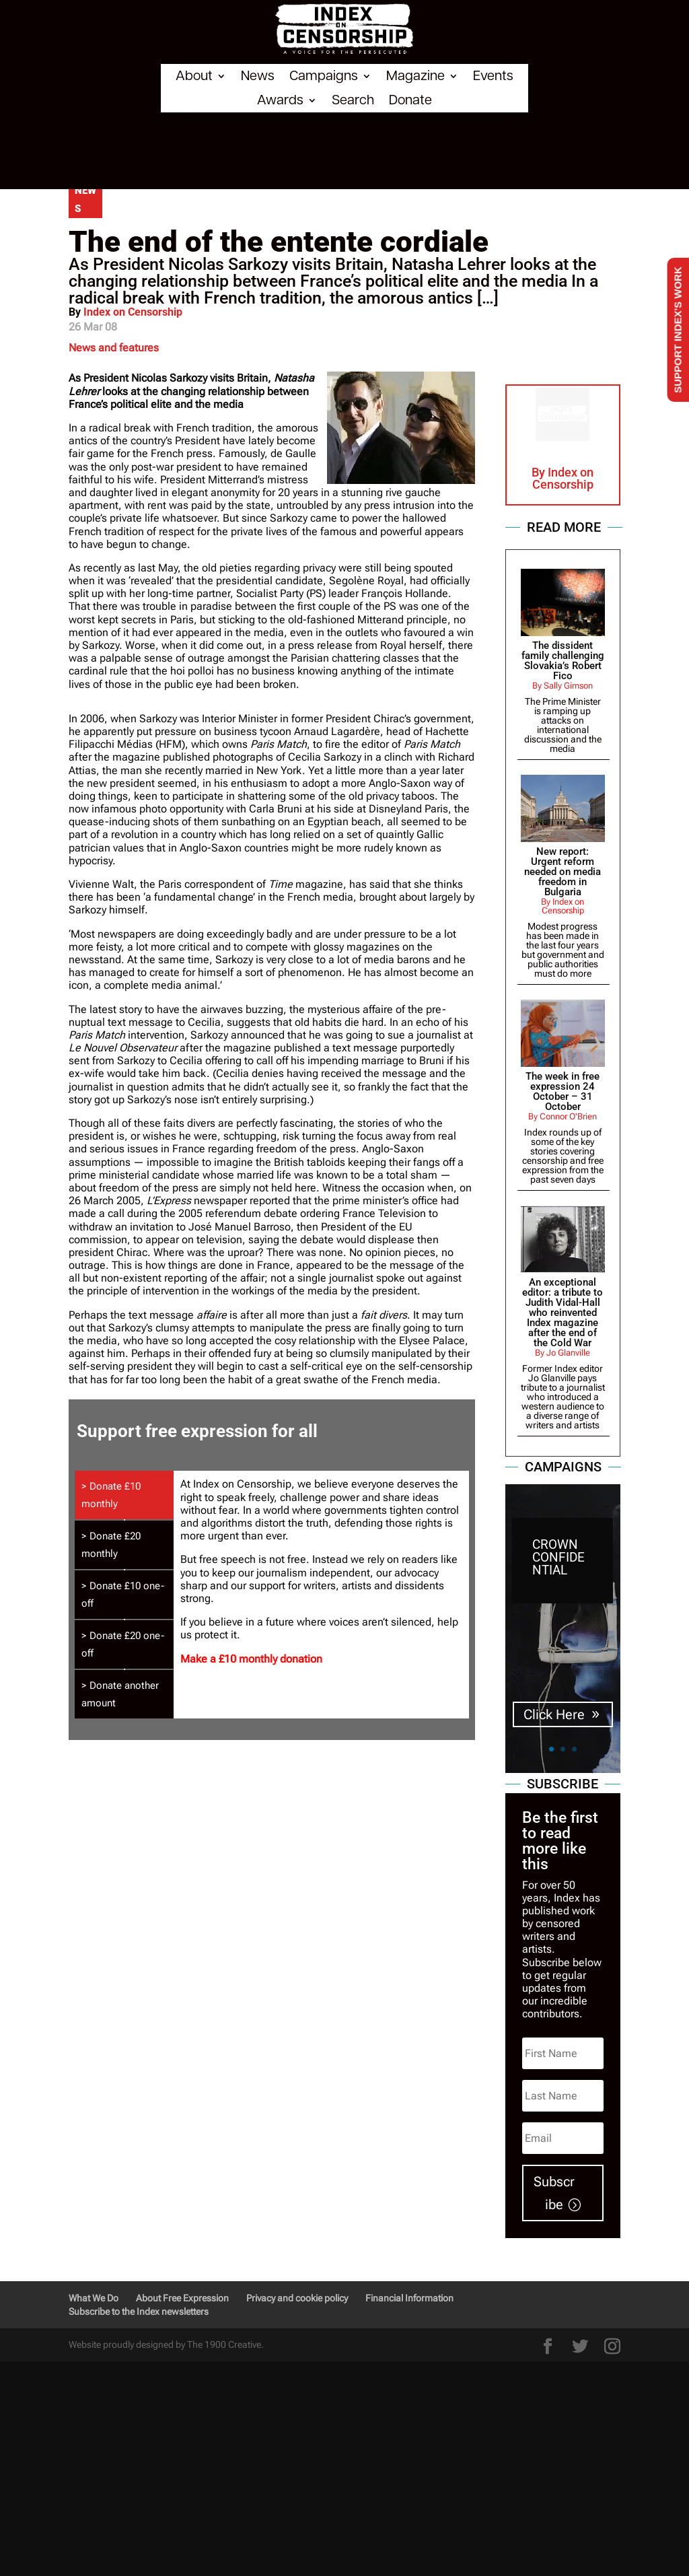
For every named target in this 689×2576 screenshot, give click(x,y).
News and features (114, 347)
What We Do (93, 2298)
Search (353, 100)
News (258, 76)
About (194, 76)
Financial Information (409, 2298)
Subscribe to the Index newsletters (139, 2311)
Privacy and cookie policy (297, 2298)
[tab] (124, 1495)
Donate (410, 100)
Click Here (554, 1721)
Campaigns (323, 76)
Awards (280, 100)
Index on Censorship (132, 312)
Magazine (415, 76)
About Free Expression (182, 2298)
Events (493, 76)
